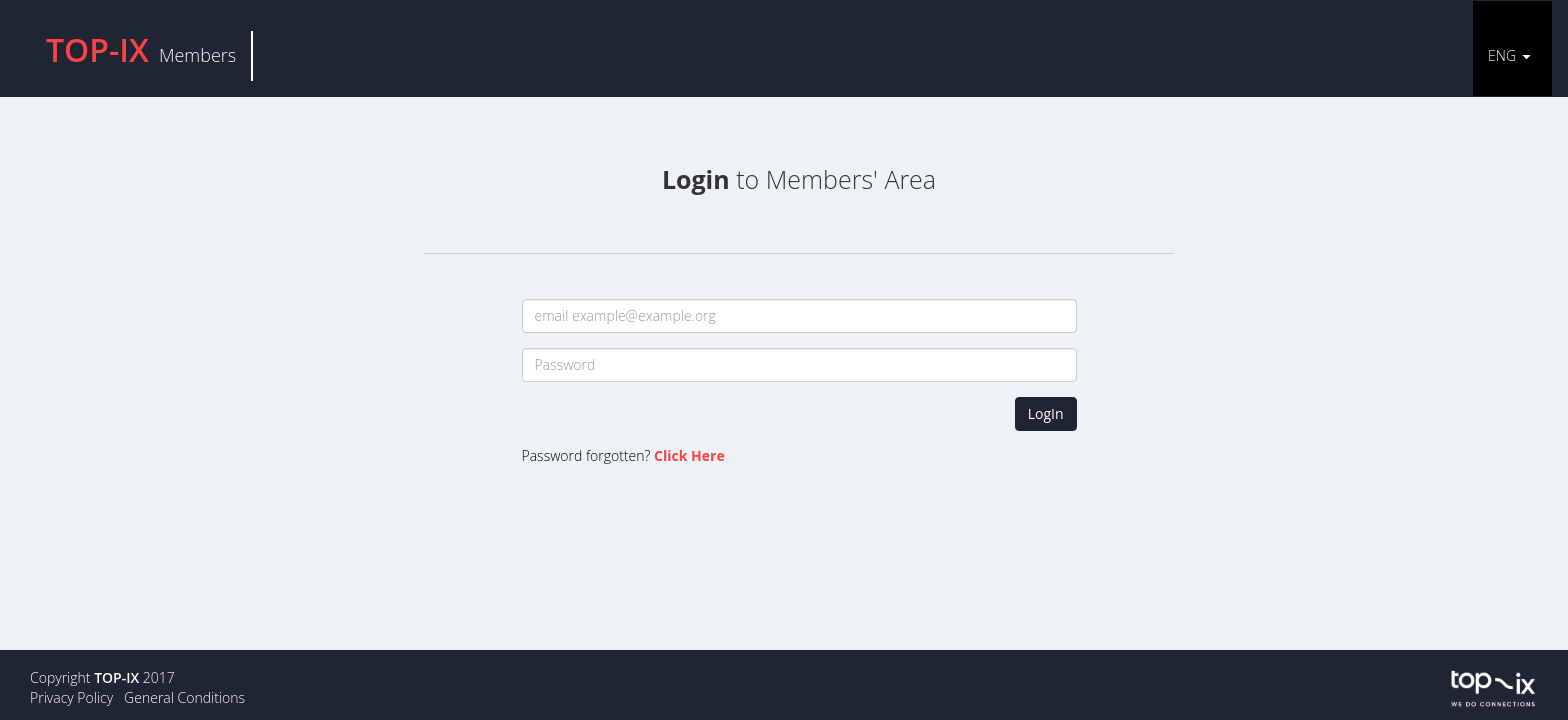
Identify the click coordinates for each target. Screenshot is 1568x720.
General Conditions (184, 697)
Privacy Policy (71, 697)
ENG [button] (1502, 55)
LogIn (1046, 413)
